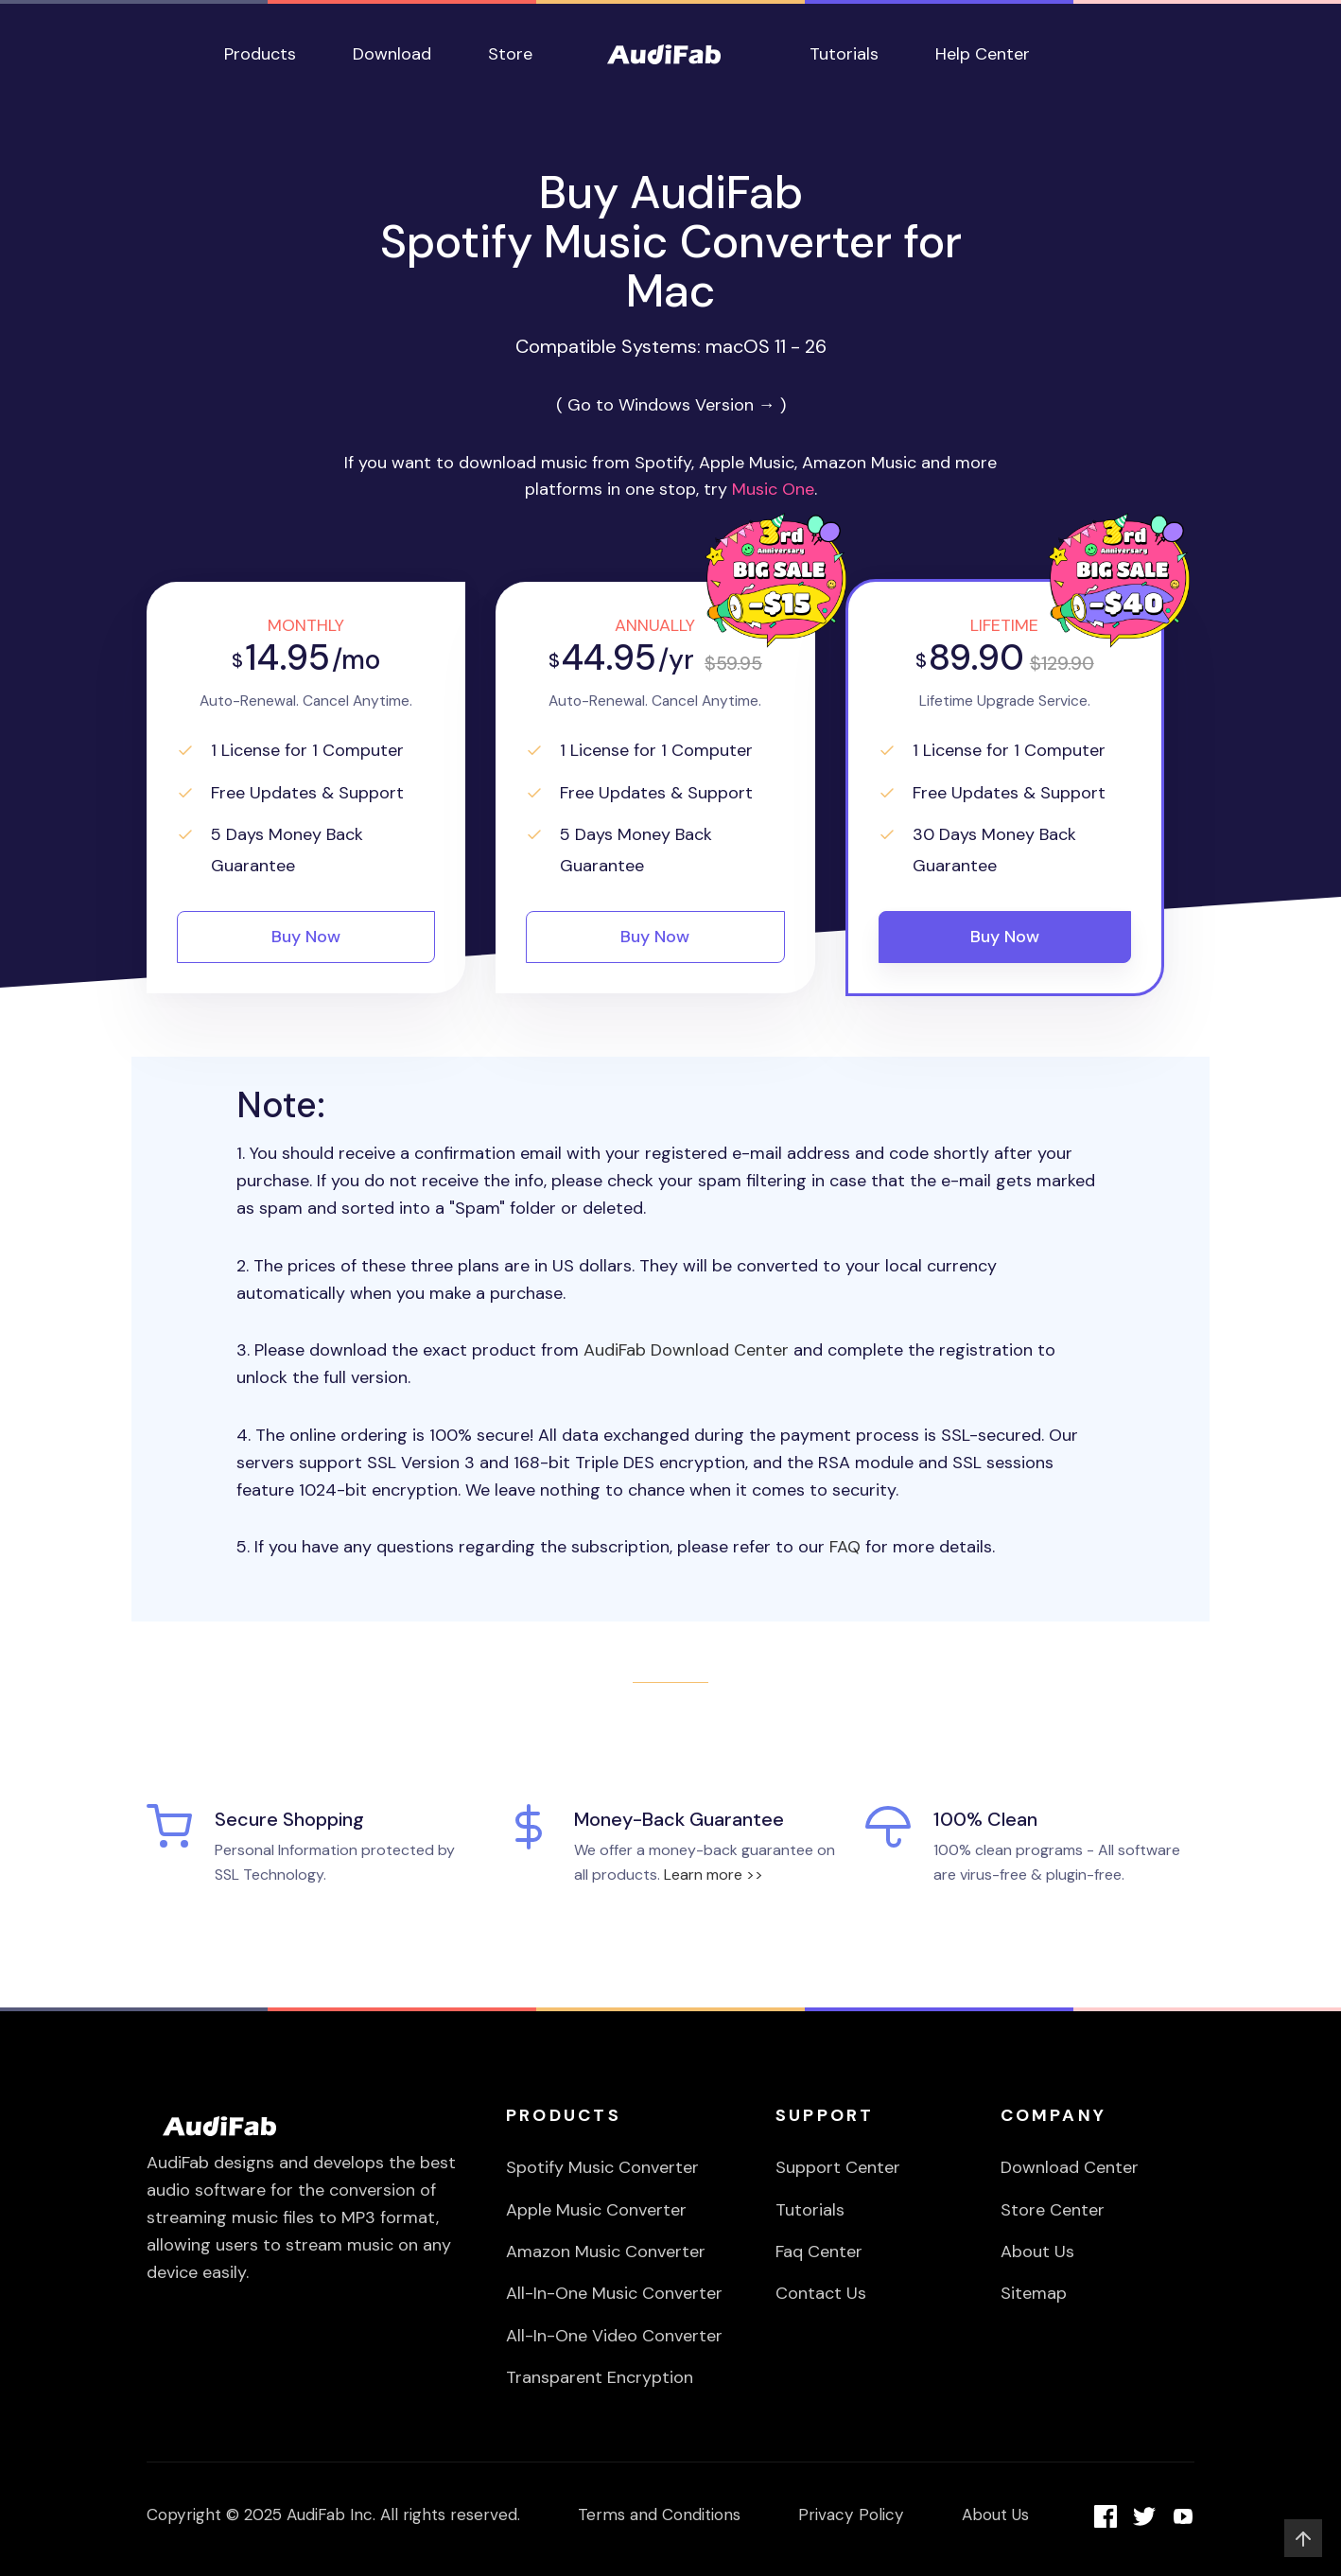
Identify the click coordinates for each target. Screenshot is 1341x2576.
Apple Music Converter (596, 2210)
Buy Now (305, 936)
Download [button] (392, 54)
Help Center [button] (982, 54)
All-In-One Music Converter (614, 2293)
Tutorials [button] (844, 54)
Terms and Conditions (659, 2514)
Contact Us (820, 2293)
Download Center (1070, 2167)
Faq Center (818, 2251)
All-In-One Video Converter (614, 2335)
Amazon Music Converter (605, 2251)
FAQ (845, 1546)
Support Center (837, 2167)
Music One (773, 489)
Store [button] (510, 54)
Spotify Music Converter (602, 2167)
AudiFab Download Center (686, 1350)
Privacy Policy (851, 2514)
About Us (1037, 2251)
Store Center (1053, 2210)
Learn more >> (713, 1874)
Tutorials (810, 2210)
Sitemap (1034, 2293)
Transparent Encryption (599, 2377)
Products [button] (260, 54)
